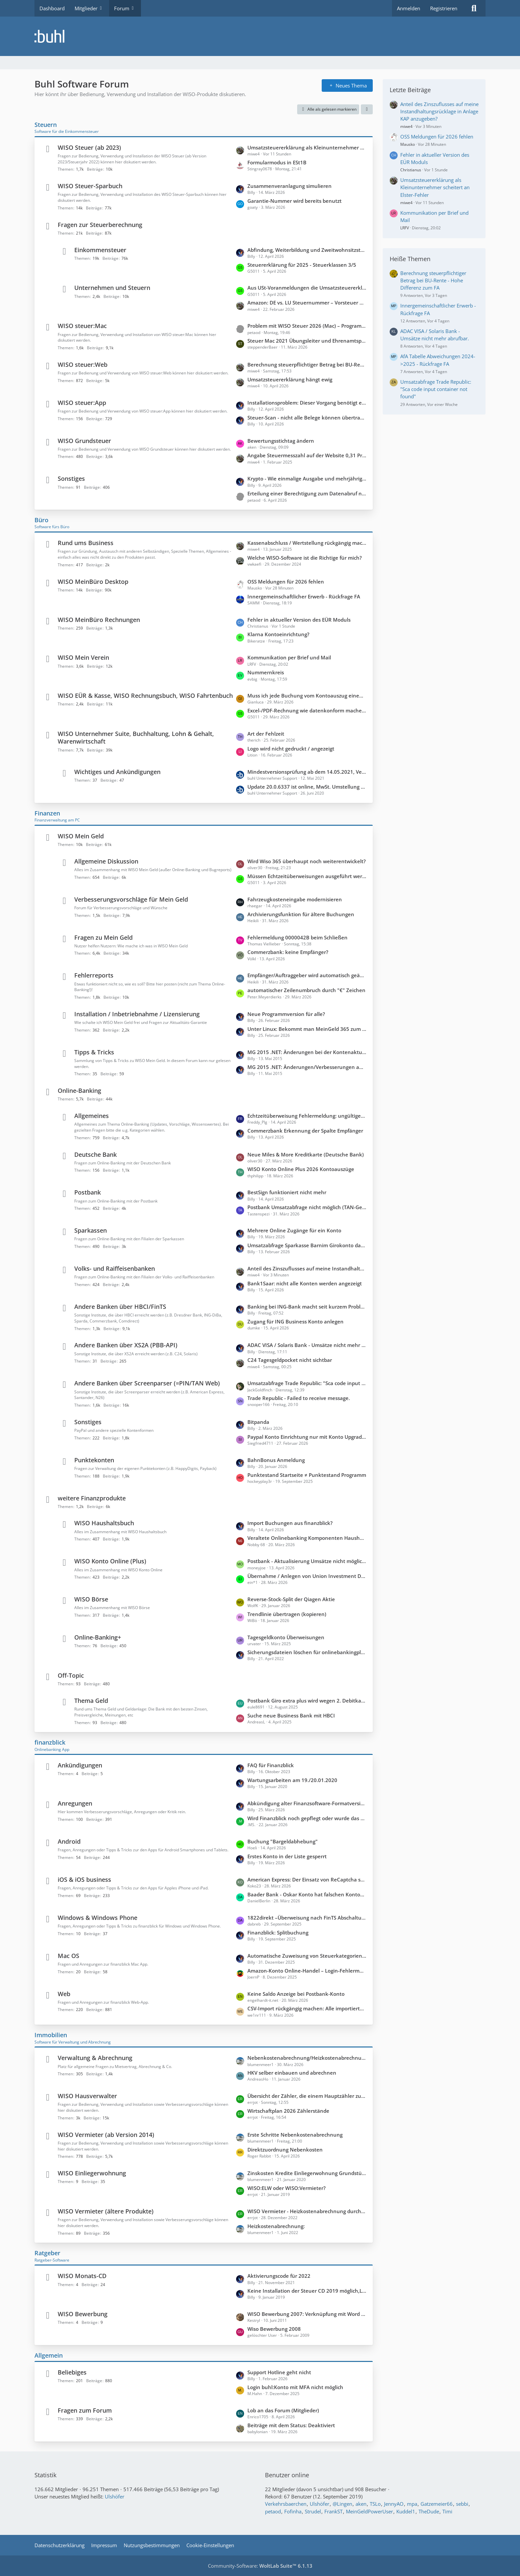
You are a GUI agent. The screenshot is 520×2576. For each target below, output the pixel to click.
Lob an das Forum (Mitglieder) (283, 2410)
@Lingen (342, 2503)
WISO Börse (91, 1599)
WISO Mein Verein (83, 657)
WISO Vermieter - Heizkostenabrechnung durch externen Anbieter (306, 2211)
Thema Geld (91, 1701)
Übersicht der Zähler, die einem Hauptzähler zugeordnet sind (306, 2096)
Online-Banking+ (97, 1637)
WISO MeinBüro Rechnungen (99, 620)
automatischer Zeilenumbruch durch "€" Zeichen (306, 990)
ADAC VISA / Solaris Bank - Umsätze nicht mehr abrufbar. (306, 1345)
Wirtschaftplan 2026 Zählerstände (288, 2110)
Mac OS (68, 1956)
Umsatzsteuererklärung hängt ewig (289, 379)
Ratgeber (47, 2253)
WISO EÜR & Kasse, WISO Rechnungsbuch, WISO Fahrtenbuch (145, 696)
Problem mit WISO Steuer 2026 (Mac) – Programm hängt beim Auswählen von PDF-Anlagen (306, 325)
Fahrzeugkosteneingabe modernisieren (294, 899)
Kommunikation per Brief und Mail (289, 657)
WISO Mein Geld (81, 836)
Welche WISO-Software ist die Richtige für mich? (304, 557)
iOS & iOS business (84, 1879)
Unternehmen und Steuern (112, 288)
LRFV (404, 228)
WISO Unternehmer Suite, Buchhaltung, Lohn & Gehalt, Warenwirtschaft (136, 737)
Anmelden (408, 8)
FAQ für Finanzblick (270, 1765)
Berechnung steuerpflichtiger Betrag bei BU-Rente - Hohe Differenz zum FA (306, 364)
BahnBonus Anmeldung (276, 1460)
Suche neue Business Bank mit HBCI (291, 1715)
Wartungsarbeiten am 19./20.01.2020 (292, 1780)
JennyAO (394, 2503)
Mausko (407, 144)
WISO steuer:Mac (82, 326)
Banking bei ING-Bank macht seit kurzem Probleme (306, 1306)
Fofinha (292, 2511)
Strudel (313, 2511)
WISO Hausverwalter (87, 2096)
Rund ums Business (85, 543)
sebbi (462, 2503)
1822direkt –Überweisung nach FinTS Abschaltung (306, 1917)
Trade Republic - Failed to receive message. (298, 1398)
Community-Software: (260, 2565)
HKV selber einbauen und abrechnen (291, 2072)
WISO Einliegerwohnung (92, 2173)
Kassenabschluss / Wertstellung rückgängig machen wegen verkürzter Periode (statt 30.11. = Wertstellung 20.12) (306, 542)
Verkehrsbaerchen (285, 2503)
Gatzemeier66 (437, 2503)
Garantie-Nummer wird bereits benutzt (294, 200)
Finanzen (47, 813)
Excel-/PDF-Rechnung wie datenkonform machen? (306, 710)
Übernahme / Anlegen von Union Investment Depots (306, 1576)
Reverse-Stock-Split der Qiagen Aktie (291, 1599)
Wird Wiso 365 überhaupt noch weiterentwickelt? (306, 861)
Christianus (410, 170)
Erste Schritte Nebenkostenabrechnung (295, 2134)
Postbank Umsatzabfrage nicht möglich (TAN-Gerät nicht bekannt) (306, 1207)
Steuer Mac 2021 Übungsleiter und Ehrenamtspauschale (306, 340)
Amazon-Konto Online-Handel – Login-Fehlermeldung (306, 1970)
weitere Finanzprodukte (92, 1498)
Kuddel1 (405, 2511)
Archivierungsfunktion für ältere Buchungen (300, 914)
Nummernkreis (265, 672)
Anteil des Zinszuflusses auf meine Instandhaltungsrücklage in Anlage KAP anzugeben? (306, 1268)
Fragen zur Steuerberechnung (100, 225)
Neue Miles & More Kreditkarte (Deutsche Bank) (305, 1154)
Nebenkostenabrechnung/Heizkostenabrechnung (306, 2057)
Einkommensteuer (100, 250)
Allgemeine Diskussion (106, 861)
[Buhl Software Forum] (260, 36)
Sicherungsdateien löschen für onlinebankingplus (306, 1652)
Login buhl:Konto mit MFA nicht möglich (295, 2387)
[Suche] (474, 8)
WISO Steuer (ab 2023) (89, 147)
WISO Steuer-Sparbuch (90, 186)
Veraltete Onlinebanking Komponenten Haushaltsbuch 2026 (306, 1538)
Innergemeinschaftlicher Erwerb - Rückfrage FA (303, 596)
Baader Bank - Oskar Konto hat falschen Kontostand (306, 1894)
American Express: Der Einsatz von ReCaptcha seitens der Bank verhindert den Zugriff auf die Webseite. (306, 1879)
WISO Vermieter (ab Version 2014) (106, 2135)
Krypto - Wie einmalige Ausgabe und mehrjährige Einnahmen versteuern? (306, 478)
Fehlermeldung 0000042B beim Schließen (297, 937)
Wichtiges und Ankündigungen (117, 772)
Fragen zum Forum (85, 2410)
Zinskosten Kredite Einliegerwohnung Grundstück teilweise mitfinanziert (306, 2173)
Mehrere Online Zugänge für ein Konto (294, 1230)
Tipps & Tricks (94, 1052)
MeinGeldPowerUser (369, 2511)
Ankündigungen (80, 1765)
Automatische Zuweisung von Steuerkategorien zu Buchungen (306, 1955)
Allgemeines (91, 1116)
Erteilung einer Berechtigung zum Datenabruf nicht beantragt (306, 493)
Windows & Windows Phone (97, 1918)
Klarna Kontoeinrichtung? (278, 634)
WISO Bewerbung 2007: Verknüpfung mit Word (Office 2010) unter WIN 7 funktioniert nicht (306, 2314)
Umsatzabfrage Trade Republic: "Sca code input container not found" (306, 1383)
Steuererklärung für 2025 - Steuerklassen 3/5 (301, 264)
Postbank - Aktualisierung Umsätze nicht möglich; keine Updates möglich (306, 1561)
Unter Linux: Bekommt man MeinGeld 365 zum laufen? (306, 1029)
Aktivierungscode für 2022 (278, 2275)
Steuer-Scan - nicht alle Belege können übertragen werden (306, 417)
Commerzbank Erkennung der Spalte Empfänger (305, 1130)
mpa (412, 2503)
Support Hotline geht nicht (279, 2372)
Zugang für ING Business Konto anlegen (295, 1321)
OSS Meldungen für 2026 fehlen (285, 581)
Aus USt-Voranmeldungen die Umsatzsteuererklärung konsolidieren (306, 287)
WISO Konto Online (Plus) (110, 1561)
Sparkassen (90, 1230)
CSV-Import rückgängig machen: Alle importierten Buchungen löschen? (306, 2008)
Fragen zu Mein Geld (103, 937)
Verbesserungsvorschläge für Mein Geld (131, 899)
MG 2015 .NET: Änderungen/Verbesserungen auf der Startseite (306, 1067)
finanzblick (49, 1742)
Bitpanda (258, 1422)
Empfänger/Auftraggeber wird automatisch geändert (306, 975)
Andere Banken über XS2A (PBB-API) (125, 1345)
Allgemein (48, 2355)
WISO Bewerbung (82, 2314)
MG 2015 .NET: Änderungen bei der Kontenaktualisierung (306, 1052)
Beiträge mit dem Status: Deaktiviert (291, 2425)
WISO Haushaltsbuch (104, 1523)
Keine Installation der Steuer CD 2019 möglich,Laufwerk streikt (306, 2290)
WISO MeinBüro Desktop (93, 582)
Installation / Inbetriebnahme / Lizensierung (137, 1014)
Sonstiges (71, 478)
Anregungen (75, 1803)
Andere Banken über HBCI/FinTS (120, 1307)
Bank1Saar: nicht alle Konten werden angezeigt (304, 1283)
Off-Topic (71, 1675)
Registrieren (443, 8)
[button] (367, 109)
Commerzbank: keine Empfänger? (287, 952)
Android (69, 1841)
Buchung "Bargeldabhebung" (282, 1841)
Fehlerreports (93, 975)
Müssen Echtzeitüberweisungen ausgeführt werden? (306, 876)
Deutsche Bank (95, 1154)
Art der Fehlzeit (265, 733)
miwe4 (406, 126)
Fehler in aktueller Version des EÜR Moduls (299, 619)
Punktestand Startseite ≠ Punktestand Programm (306, 1475)
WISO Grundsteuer (84, 441)
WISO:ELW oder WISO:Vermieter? (286, 2188)
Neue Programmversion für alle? (286, 1014)
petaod (273, 2511)
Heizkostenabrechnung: (276, 2226)
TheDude (429, 2511)
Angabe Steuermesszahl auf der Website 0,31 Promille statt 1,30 (306, 455)
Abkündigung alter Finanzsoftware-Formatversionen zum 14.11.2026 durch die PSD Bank (306, 1803)
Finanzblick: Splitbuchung (277, 1932)
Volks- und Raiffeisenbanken (114, 1268)
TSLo (375, 2503)
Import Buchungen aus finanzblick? (290, 1523)
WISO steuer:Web (82, 364)
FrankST (333, 2511)
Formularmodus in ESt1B (276, 162)
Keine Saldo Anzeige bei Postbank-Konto (296, 1993)
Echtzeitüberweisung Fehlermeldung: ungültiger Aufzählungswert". (306, 1115)
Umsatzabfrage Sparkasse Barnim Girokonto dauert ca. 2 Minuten (306, 1245)
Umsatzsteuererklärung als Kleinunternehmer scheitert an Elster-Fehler (306, 147)
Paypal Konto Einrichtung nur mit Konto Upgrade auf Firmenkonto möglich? (306, 1436)
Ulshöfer (114, 2496)
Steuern (45, 125)
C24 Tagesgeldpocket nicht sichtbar (289, 1360)
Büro (41, 520)
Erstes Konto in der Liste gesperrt (287, 1856)
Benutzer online (287, 2475)
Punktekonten (94, 1460)
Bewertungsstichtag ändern (280, 440)
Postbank (87, 1192)
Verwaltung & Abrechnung (95, 2058)
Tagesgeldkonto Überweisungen (285, 1637)
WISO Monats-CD (82, 2276)
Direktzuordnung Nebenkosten (285, 2149)
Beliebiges (72, 2372)
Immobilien (50, 2035)
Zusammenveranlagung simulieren (289, 186)
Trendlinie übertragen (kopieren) (286, 1614)
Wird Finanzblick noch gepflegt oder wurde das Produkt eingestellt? (306, 1818)
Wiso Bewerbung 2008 (274, 2328)
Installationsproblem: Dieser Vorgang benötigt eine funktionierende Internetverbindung (306, 402)
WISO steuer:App (82, 403)
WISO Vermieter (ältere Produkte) (106, 2211)
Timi (447, 2511)
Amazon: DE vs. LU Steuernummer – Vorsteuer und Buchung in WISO (306, 302)
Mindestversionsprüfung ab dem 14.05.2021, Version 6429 (306, 771)
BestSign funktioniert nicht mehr (286, 1192)
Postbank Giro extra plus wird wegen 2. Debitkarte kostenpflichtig (306, 1700)
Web (64, 1994)
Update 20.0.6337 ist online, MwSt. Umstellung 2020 (306, 786)
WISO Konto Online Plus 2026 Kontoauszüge (300, 1169)
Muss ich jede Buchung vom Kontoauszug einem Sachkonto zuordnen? (306, 695)
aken (361, 2503)
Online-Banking (79, 1090)
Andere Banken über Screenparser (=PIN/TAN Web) (147, 1383)
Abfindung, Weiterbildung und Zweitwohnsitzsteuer (306, 250)
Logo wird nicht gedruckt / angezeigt (290, 748)
